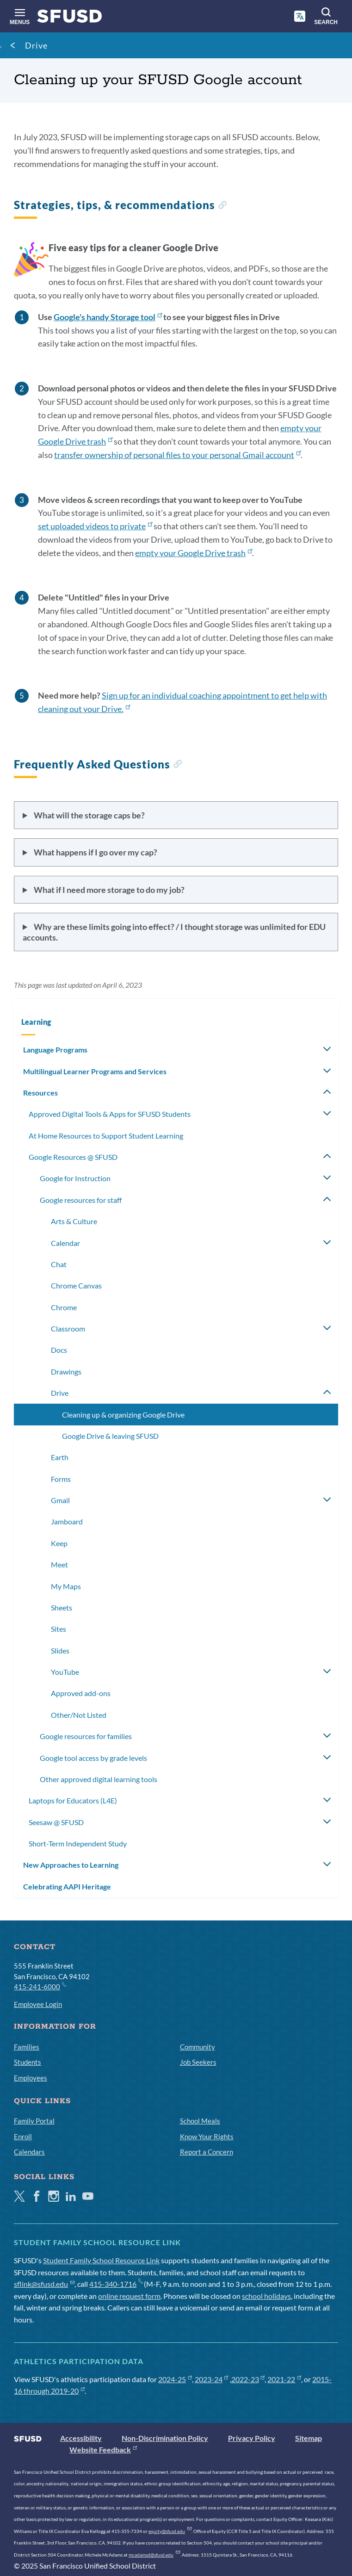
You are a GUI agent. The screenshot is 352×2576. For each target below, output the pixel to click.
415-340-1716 (115, 2283)
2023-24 (211, 2379)
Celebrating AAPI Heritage (67, 1886)
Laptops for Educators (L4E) (73, 1800)
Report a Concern (206, 2152)
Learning (36, 1021)
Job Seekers (198, 2062)
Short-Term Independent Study (78, 1843)
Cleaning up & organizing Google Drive (123, 1414)
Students (27, 2062)
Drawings (66, 1371)
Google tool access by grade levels (93, 1757)
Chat (59, 1264)
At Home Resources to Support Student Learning (106, 1135)
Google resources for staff (81, 1199)
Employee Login (38, 2004)
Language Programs (55, 1049)
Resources (40, 1092)
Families (26, 2047)
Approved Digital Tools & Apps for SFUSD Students (110, 1113)
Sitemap (308, 2438)
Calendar (65, 1242)
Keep (59, 1543)
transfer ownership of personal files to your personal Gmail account (177, 455)
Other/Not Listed (78, 1714)
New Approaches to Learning (70, 1864)
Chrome (64, 1307)
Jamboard (67, 1521)
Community (197, 2047)
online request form (129, 2295)
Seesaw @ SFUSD (56, 1822)
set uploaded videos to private (95, 526)
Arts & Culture (74, 1221)
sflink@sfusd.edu (44, 2283)
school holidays (266, 2295)
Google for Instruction (75, 1178)
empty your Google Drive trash (193, 553)
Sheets (61, 1607)
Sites (58, 1628)
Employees (30, 2078)
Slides (60, 1650)
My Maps (66, 1586)
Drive (36, 45)
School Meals (200, 2121)
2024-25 (175, 2379)
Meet (59, 1564)
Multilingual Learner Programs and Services (95, 1071)
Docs (59, 1349)
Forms (61, 1478)
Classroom (68, 1328)
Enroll (23, 2136)
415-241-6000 (40, 1986)
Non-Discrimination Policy (165, 2438)
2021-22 (284, 2379)
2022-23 (248, 2379)
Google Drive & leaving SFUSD (110, 1435)
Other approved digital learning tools (98, 1779)
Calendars (29, 2152)
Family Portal (34, 2121)
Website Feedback (103, 2449)
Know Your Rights (207, 2136)
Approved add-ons (81, 1693)
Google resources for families (86, 1736)
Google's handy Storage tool (108, 317)
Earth (59, 1457)
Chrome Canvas (76, 1285)
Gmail (60, 1500)
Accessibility (81, 2438)
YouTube (65, 1671)
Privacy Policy (251, 2438)
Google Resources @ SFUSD (73, 1156)
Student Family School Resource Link (101, 2260)
